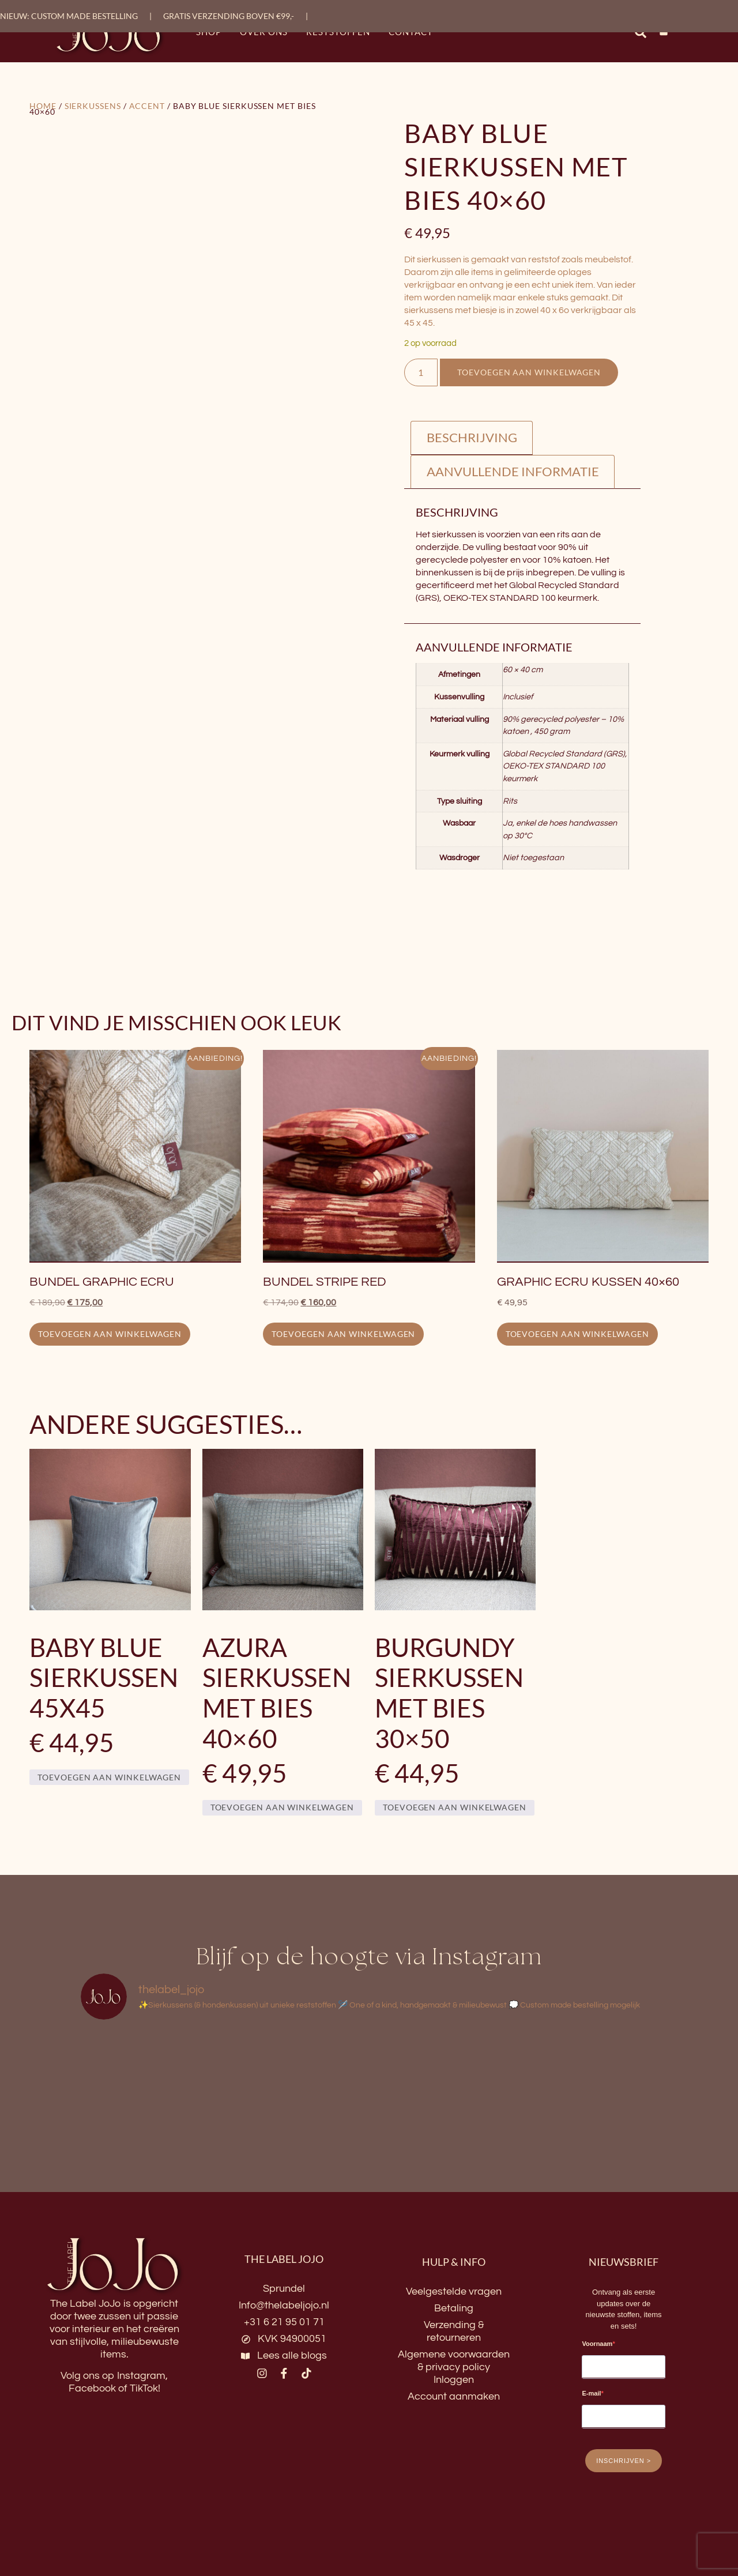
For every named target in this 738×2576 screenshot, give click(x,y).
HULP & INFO (453, 2263)
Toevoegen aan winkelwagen (533, 373)
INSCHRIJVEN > (623, 2461)
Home (43, 106)
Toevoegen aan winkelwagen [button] (110, 1335)
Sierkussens (93, 106)
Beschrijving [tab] (472, 438)
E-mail (591, 2395)
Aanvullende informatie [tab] (513, 472)
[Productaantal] (423, 373)
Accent (147, 106)
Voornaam (597, 2345)
